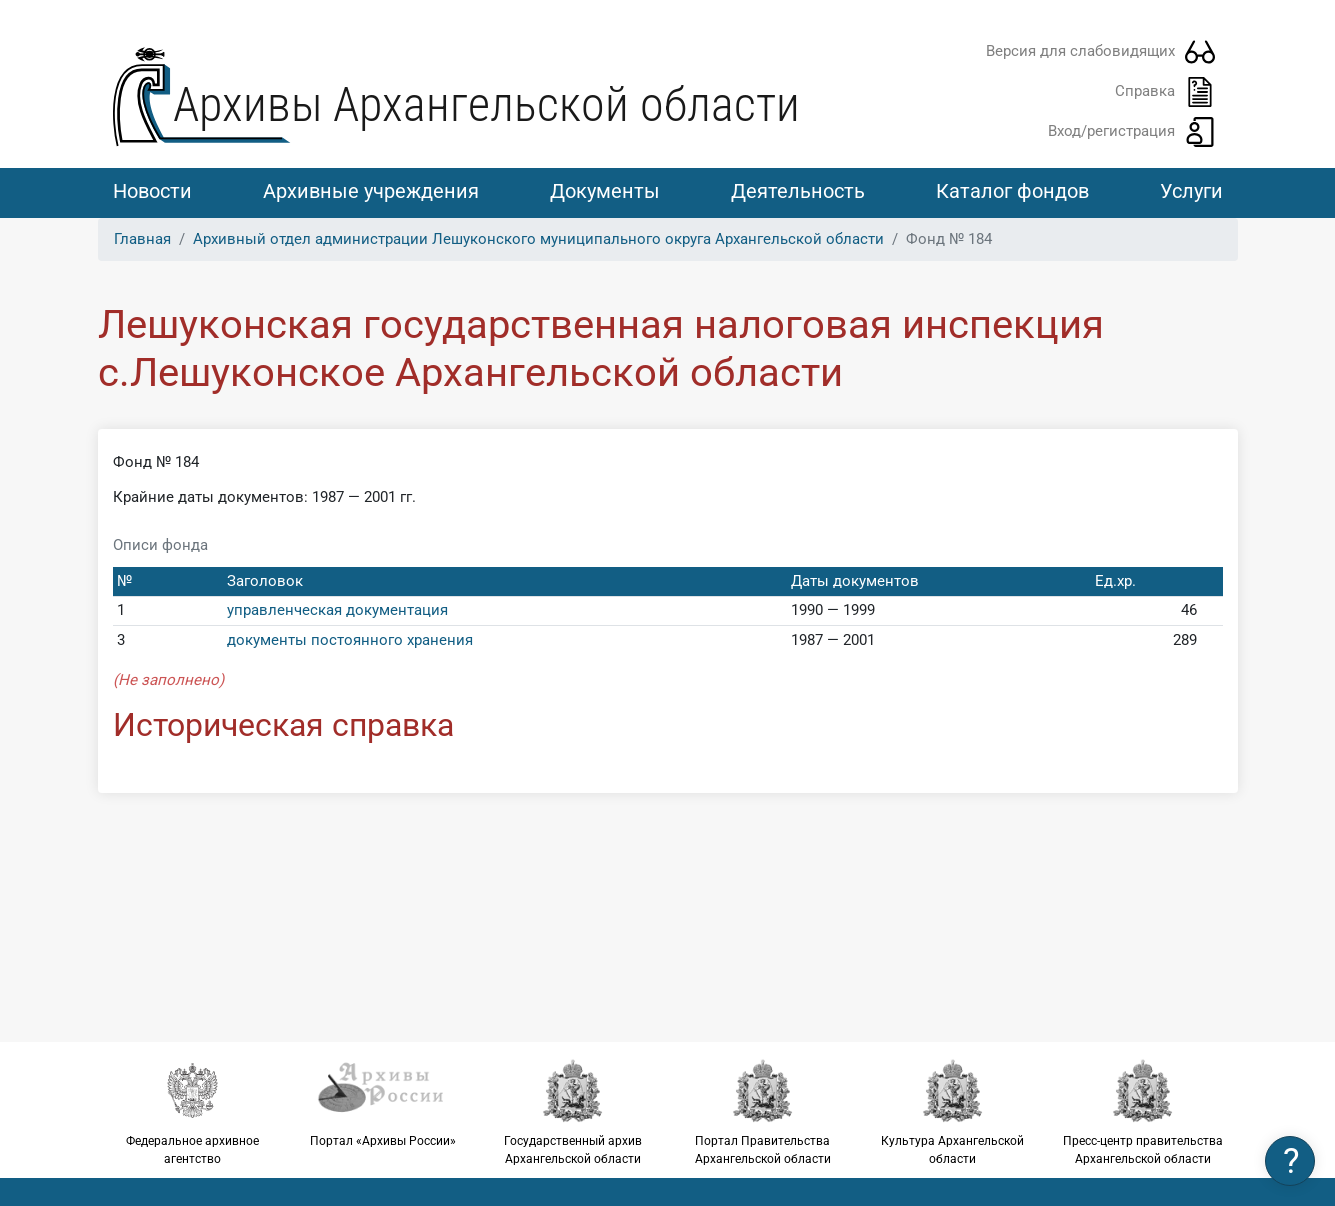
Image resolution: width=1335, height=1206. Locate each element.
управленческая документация (337, 610)
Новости (152, 191)
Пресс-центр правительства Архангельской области (1143, 1112)
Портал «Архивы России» (383, 1103)
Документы (605, 191)
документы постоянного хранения (350, 640)
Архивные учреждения (371, 191)
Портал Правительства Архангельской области (763, 1112)
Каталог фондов (1012, 191)
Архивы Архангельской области (486, 104)
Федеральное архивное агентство (193, 1112)
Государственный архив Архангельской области (573, 1112)
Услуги (1191, 191)
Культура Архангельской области (953, 1112)
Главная (142, 239)
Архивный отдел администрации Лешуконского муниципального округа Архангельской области (538, 239)
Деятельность (798, 191)
